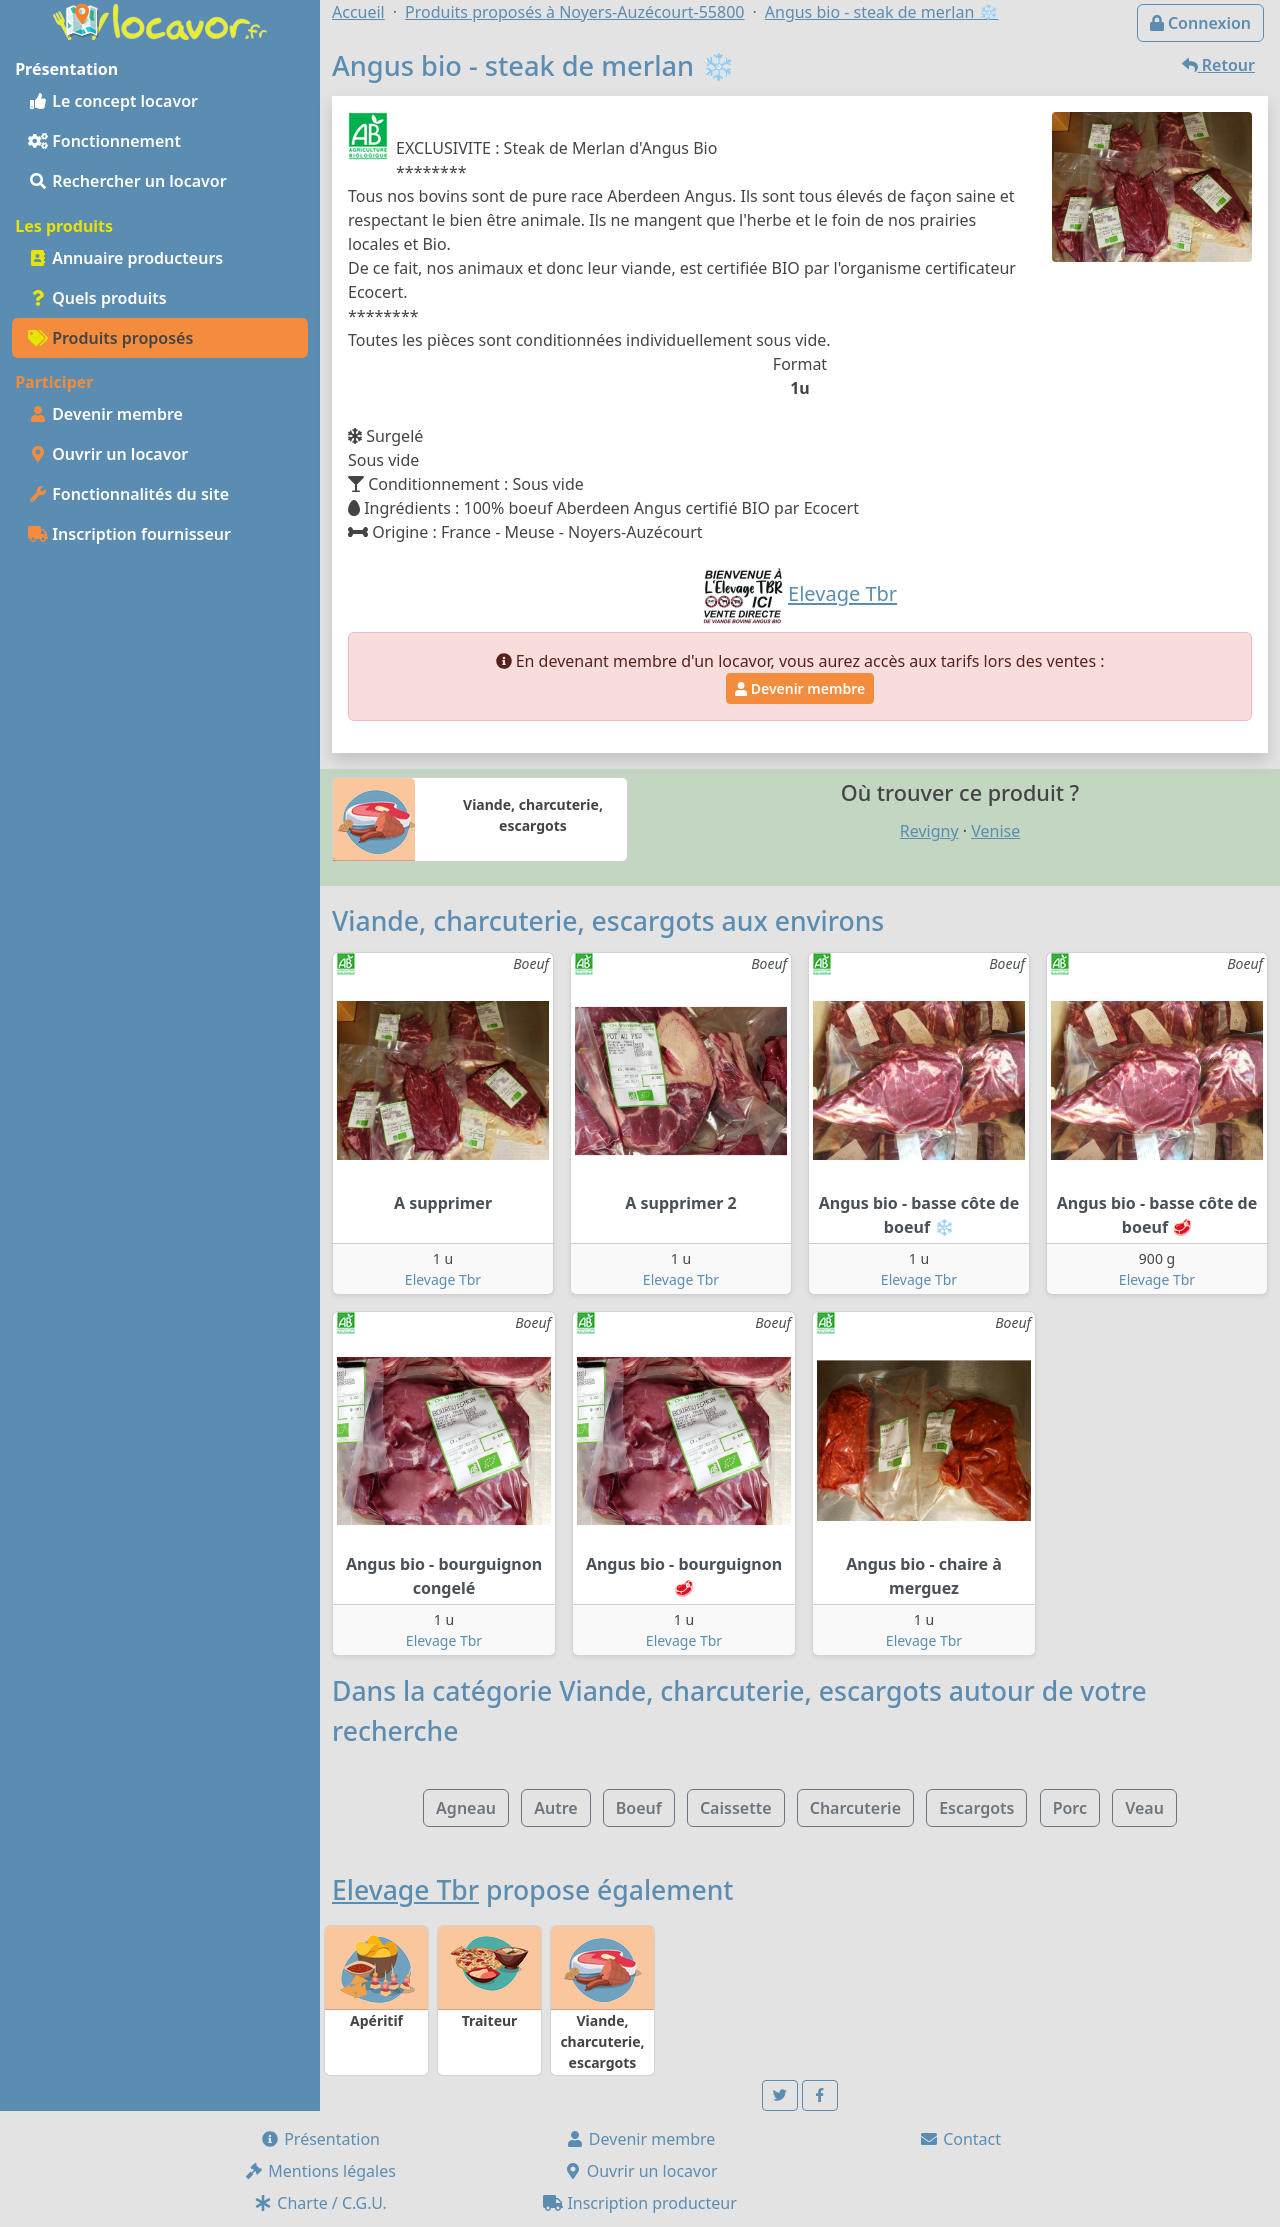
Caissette (736, 1808)
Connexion (1200, 23)
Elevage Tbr (443, 1279)
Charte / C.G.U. (320, 2203)
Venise (995, 831)
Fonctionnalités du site (128, 494)
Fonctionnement (104, 141)
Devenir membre (105, 414)
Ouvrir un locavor (108, 454)
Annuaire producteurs (125, 258)
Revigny (929, 831)
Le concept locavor (113, 101)
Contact (960, 2139)
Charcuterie (855, 1808)
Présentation (320, 2139)
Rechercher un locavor (127, 181)
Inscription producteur (640, 2203)
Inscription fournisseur (129, 534)
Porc (1070, 1808)
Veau (1144, 1808)
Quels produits (97, 298)
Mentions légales (320, 2171)
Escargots (976, 1808)
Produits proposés (110, 338)
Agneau (466, 1808)
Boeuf (639, 1808)
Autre (555, 1808)
